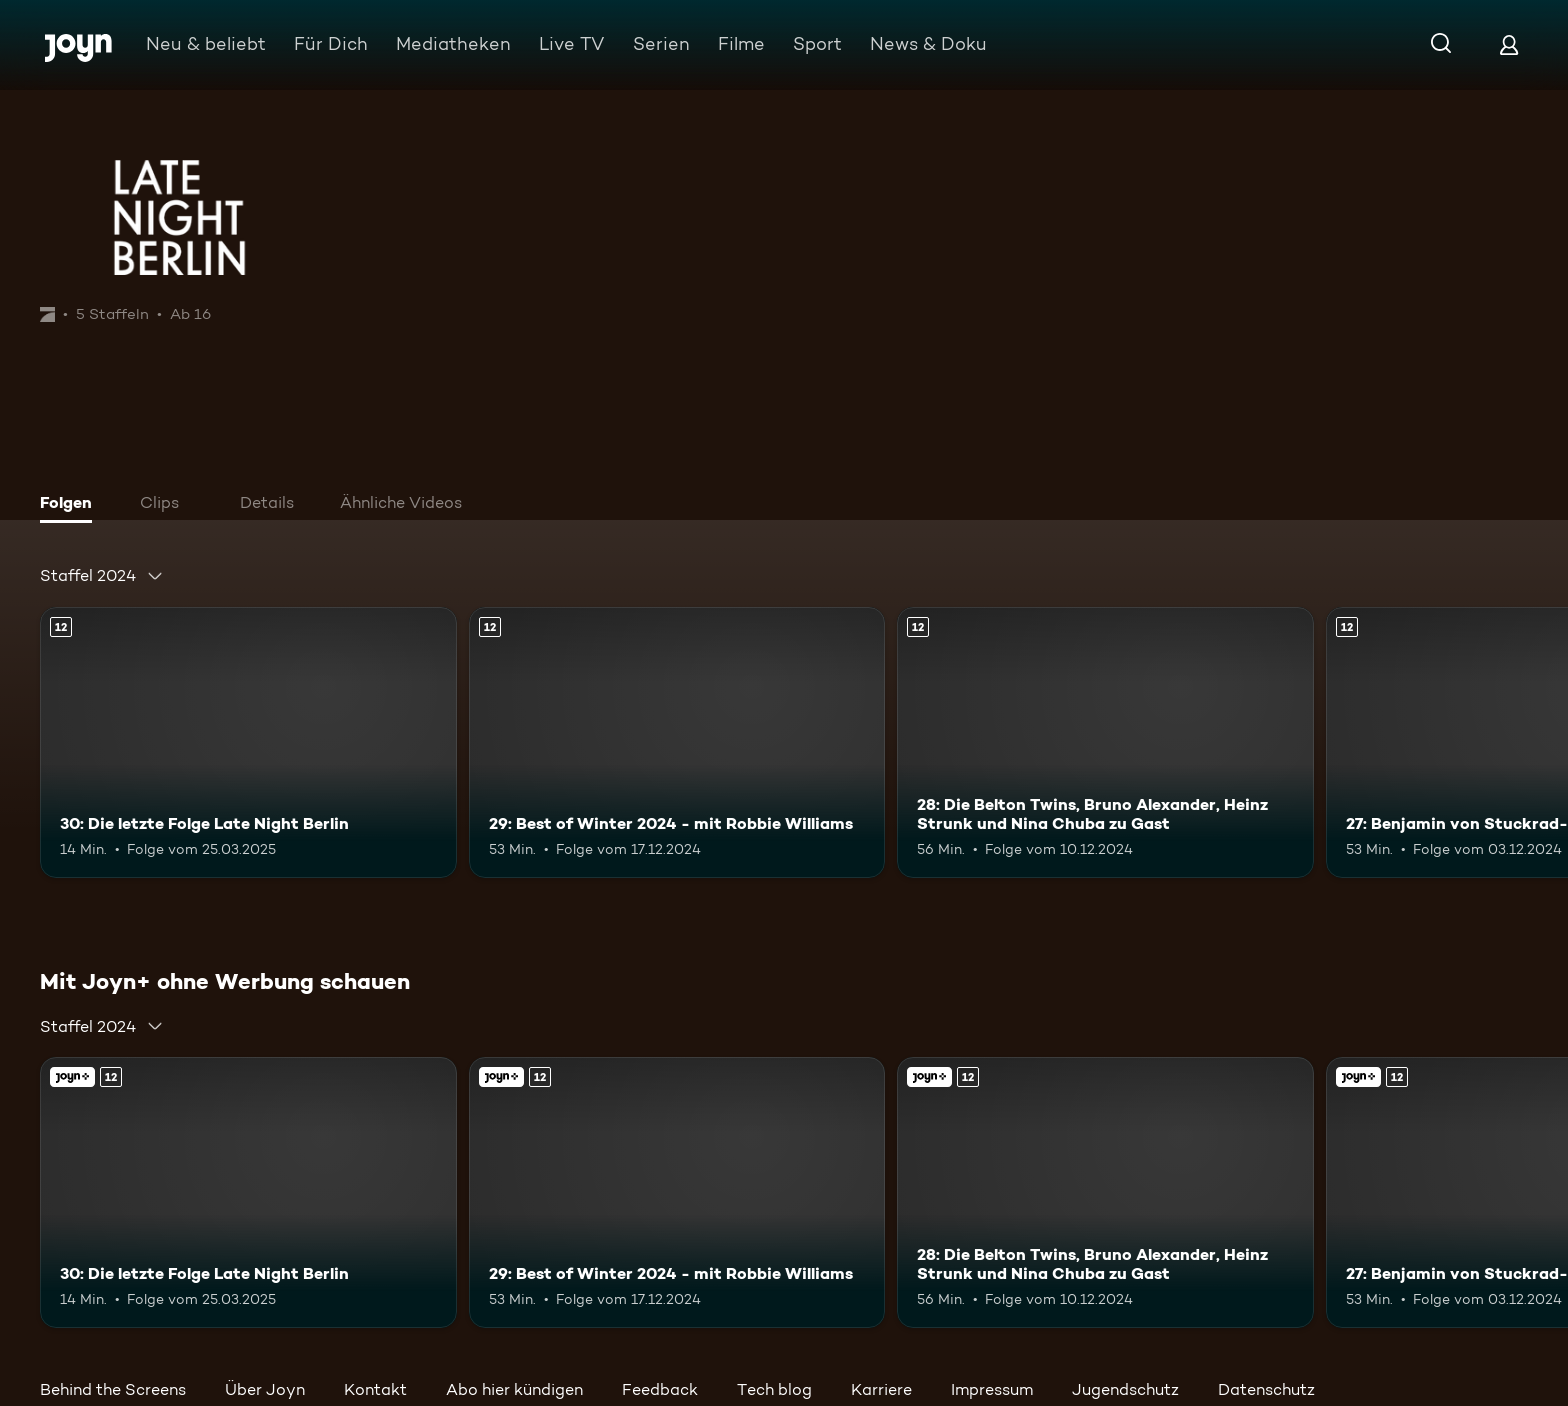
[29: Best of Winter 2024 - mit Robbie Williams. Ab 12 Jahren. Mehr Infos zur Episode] (677, 742)
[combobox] (102, 576)
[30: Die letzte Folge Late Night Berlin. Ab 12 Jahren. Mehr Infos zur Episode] (248, 742)
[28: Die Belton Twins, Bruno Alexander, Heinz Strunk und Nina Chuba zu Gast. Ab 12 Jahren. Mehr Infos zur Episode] (1105, 742)
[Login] (1509, 44)
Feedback (660, 1389)
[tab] (71, 505)
